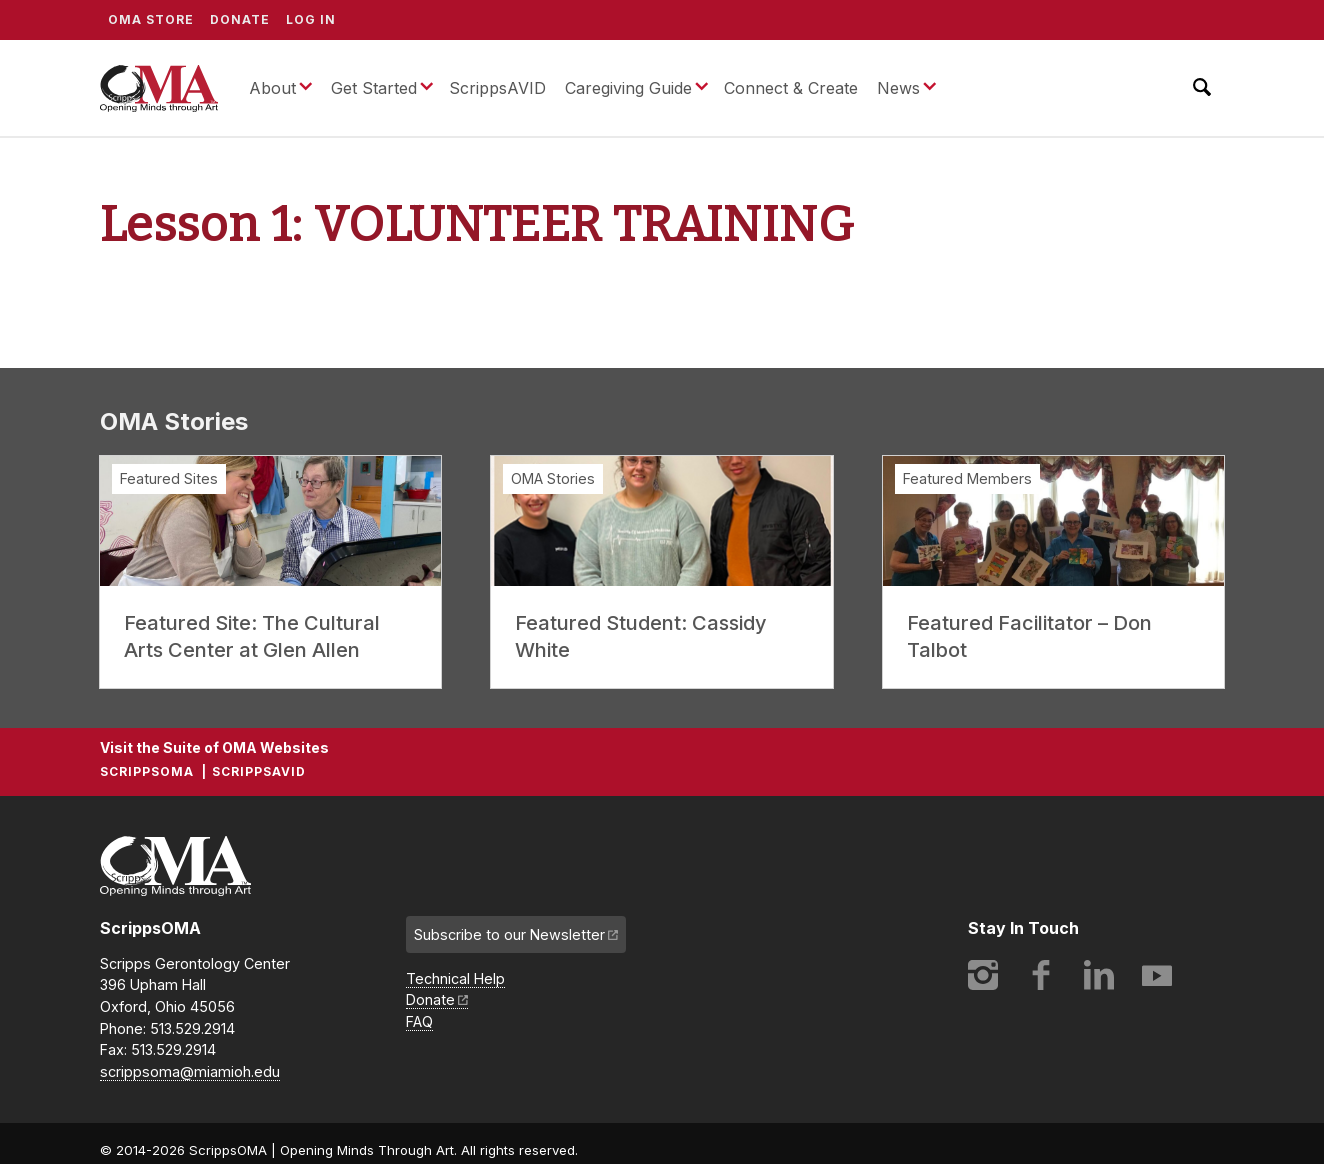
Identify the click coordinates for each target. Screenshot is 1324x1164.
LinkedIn (1099, 975)
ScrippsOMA (159, 88)
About (272, 88)
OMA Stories (553, 478)
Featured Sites (169, 478)
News (898, 88)
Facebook (1041, 975)
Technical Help (455, 978)
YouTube (1157, 975)
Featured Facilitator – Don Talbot (1029, 636)
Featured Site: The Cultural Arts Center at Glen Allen (252, 636)
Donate (240, 19)
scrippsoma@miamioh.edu (190, 1071)
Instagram (983, 975)
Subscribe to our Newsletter (509, 934)
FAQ (419, 1021)
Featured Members (967, 478)
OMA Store (151, 19)
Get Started (374, 88)
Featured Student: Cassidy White (641, 636)
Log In (311, 19)
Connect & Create (791, 88)
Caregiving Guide (628, 88)
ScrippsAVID (497, 88)
